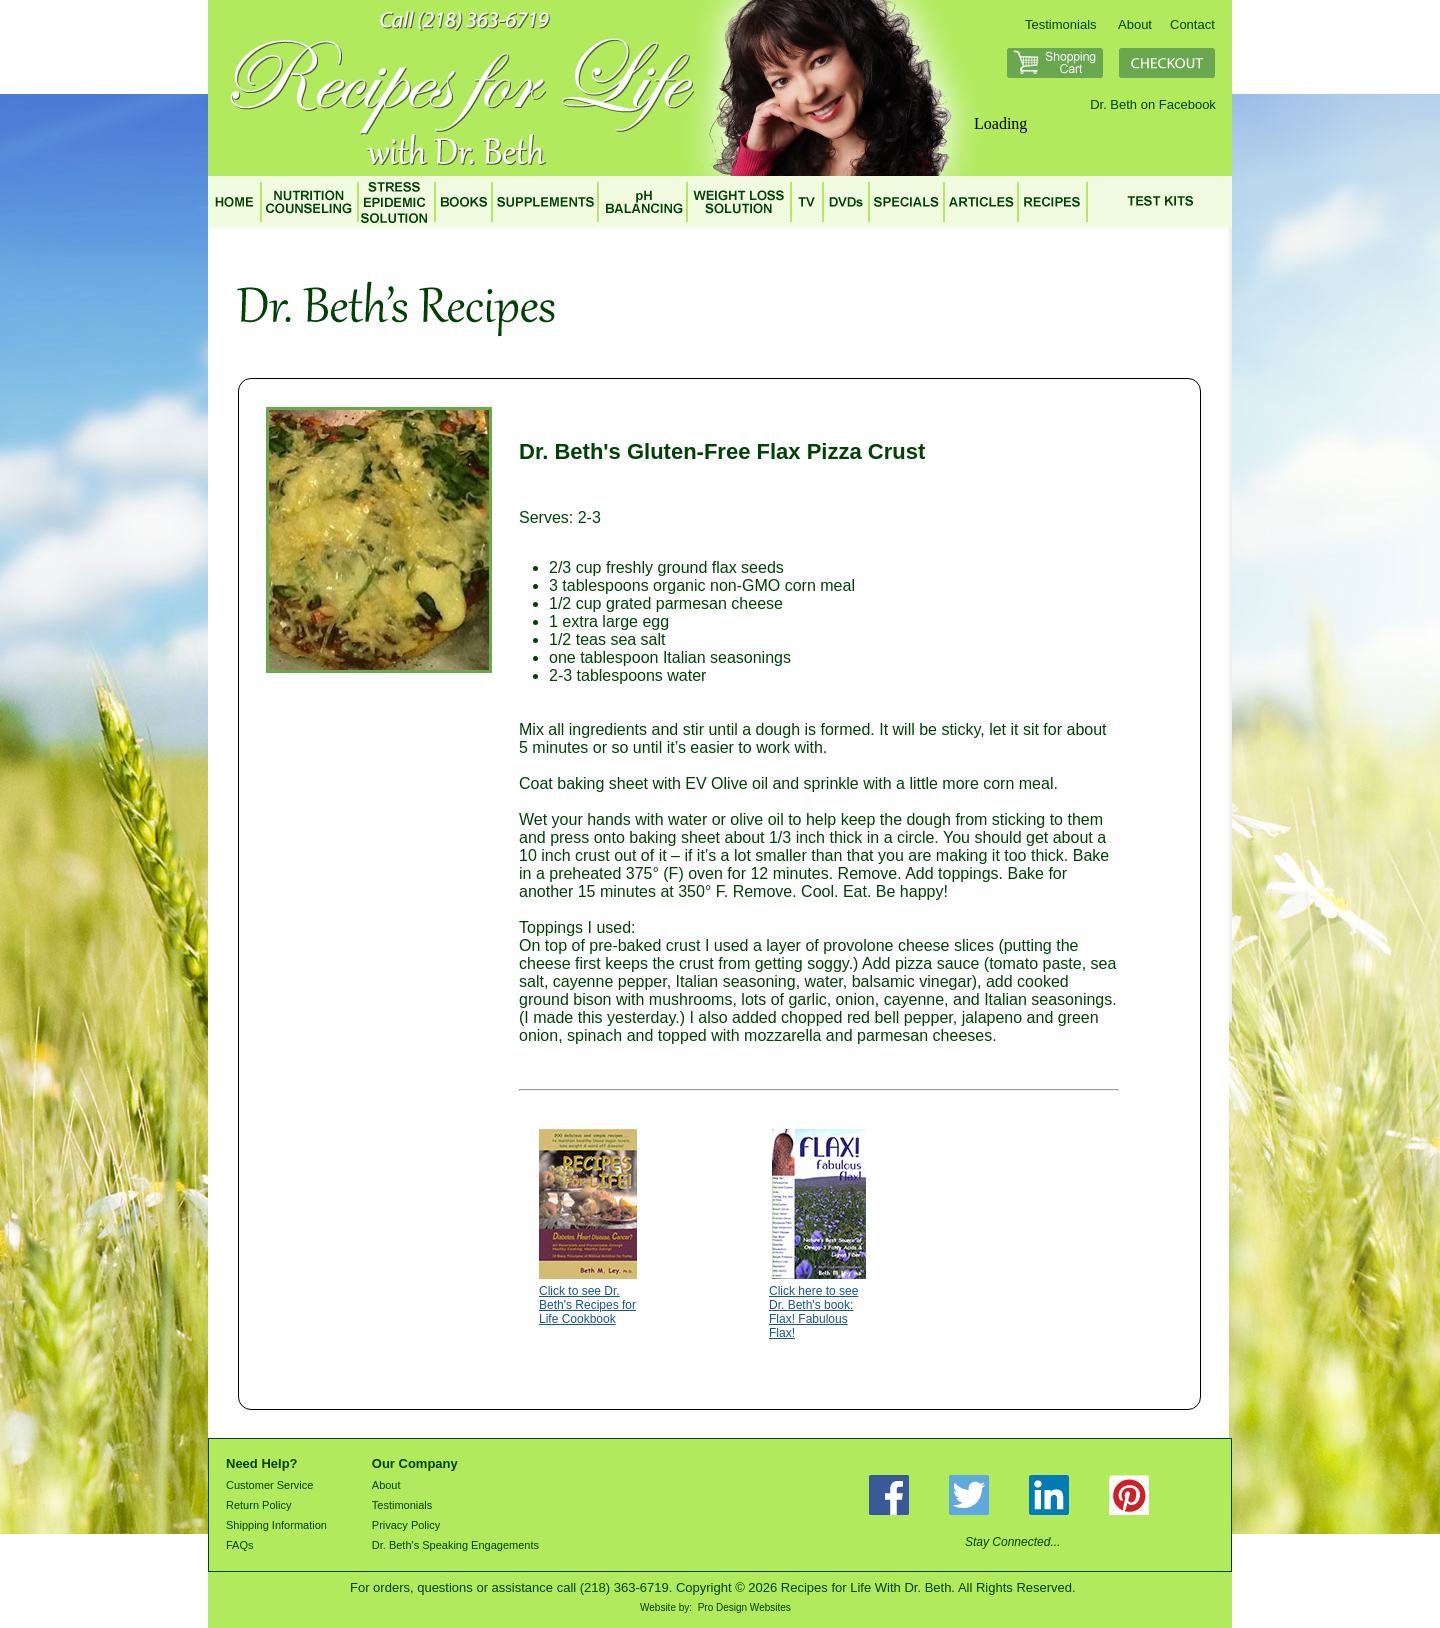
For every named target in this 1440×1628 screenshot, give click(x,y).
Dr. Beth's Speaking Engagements (455, 1545)
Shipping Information (276, 1525)
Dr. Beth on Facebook (1153, 104)
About (1135, 24)
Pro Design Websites (744, 1607)
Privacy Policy (406, 1525)
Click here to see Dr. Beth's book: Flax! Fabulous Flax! (813, 1312)
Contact (1192, 24)
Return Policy (258, 1505)
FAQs (240, 1545)
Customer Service (269, 1485)
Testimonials (1061, 24)
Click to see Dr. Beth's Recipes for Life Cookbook (587, 1305)
